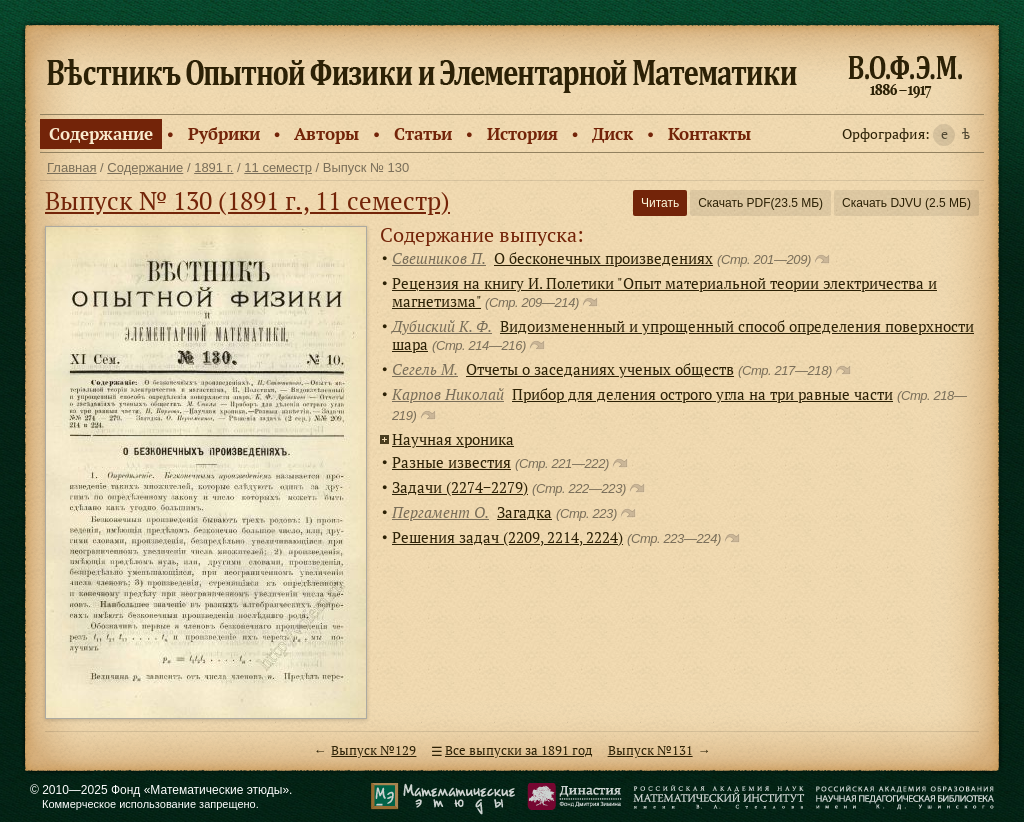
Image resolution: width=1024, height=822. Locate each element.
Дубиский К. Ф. (442, 326)
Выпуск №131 (650, 750)
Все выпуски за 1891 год (518, 750)
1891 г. (213, 167)
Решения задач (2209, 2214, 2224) (507, 537)
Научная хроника (453, 439)
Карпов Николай (448, 394)
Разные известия (451, 462)
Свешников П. (439, 258)
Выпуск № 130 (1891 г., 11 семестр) (247, 200)
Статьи (423, 133)
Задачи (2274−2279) (460, 487)
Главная (71, 167)
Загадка (524, 512)
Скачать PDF (760, 203)
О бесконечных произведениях (603, 258)
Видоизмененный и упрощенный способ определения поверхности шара (683, 335)
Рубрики (224, 133)
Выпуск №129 (373, 750)
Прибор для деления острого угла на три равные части (702, 394)
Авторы (326, 133)
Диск (612, 133)
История (522, 133)
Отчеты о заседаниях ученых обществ (600, 369)
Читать (660, 203)
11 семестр (278, 167)
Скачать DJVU (906, 203)
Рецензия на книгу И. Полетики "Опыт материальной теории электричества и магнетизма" (664, 292)
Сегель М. (425, 369)
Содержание (101, 133)
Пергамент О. (440, 512)
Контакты (709, 133)
